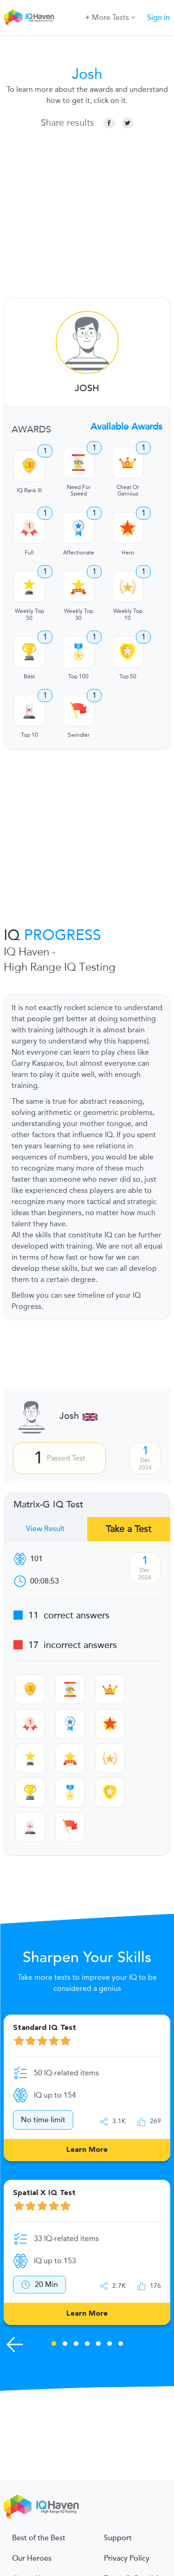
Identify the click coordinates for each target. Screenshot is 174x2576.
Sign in (158, 17)
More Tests (110, 17)
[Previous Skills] (15, 2344)
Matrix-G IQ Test (48, 1504)
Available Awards (126, 426)
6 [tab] (109, 2345)
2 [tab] (65, 2345)
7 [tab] (120, 2345)
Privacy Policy (126, 2558)
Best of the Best (38, 2538)
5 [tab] (98, 2345)
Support (118, 2538)
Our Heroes (32, 2558)
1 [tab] (53, 2345)
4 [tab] (87, 2345)
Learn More (87, 2150)
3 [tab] (76, 2345)
